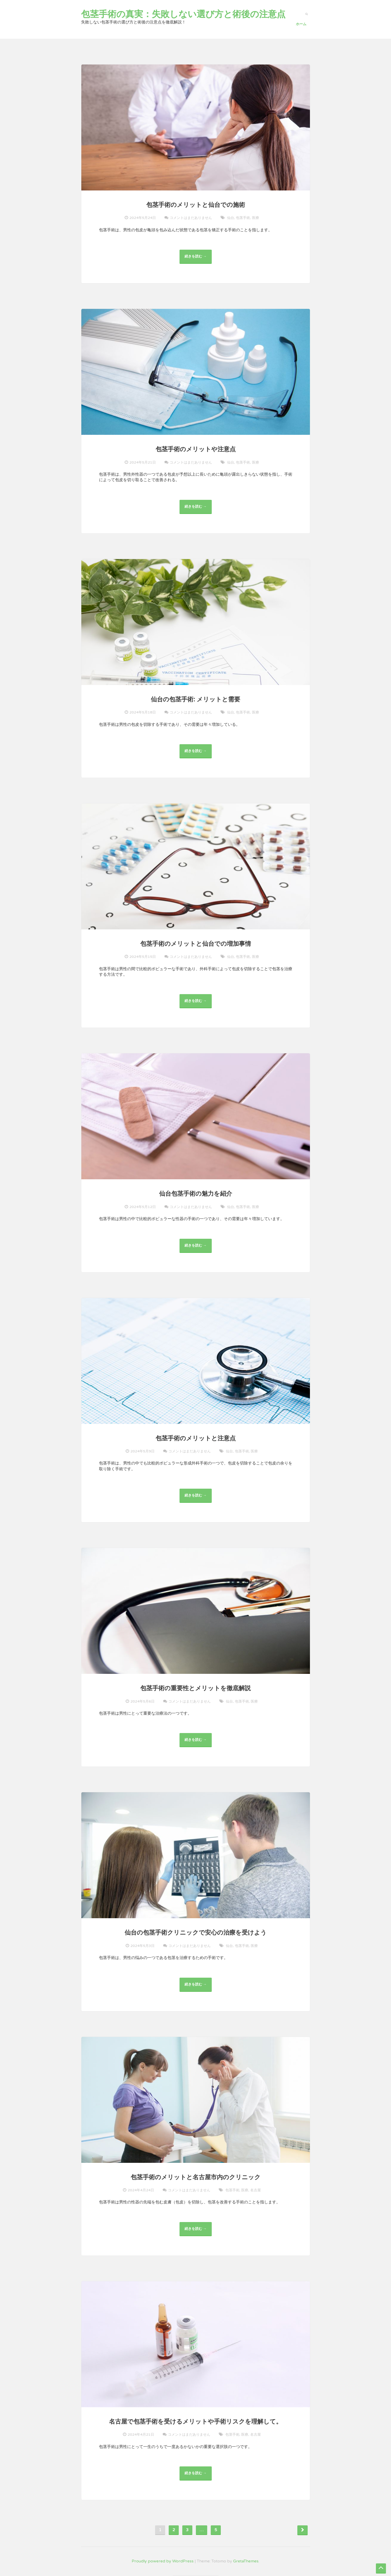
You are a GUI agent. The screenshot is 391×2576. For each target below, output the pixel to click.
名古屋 (255, 2190)
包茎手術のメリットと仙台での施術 (195, 205)
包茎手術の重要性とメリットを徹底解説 (195, 1688)
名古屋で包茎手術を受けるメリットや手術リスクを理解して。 (195, 2421)
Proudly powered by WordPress (163, 2561)
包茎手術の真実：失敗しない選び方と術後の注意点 (183, 14)
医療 (255, 218)
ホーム (301, 24)
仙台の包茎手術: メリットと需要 (195, 699)
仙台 (230, 218)
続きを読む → (197, 259)
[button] (306, 13)
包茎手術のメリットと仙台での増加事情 (195, 944)
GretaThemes (246, 2561)
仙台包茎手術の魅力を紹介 (195, 1193)
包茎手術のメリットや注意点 (196, 449)
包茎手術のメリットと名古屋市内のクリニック (196, 2177)
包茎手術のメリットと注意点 (196, 1438)
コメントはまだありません (191, 218)
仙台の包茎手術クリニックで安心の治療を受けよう (196, 1932)
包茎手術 (243, 218)
